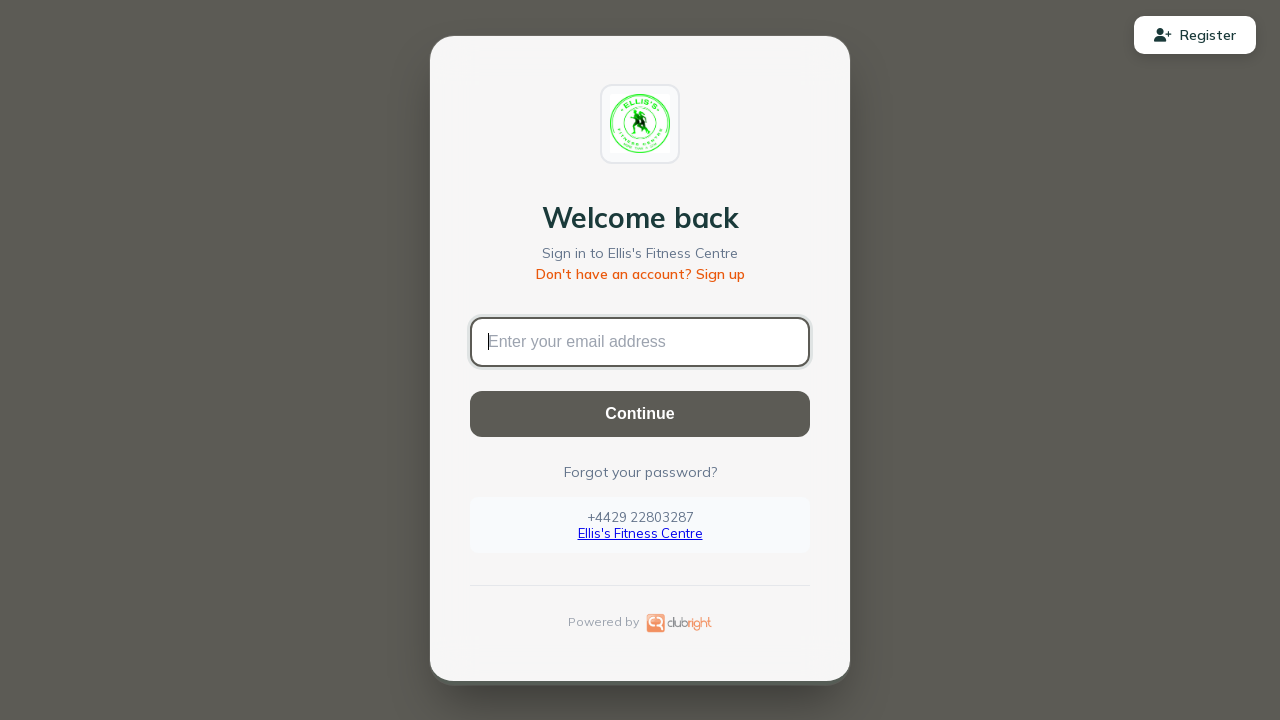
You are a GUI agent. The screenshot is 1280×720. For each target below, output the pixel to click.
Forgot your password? (640, 472)
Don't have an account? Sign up (640, 274)
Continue (639, 413)
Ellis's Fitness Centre (640, 533)
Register (1195, 35)
